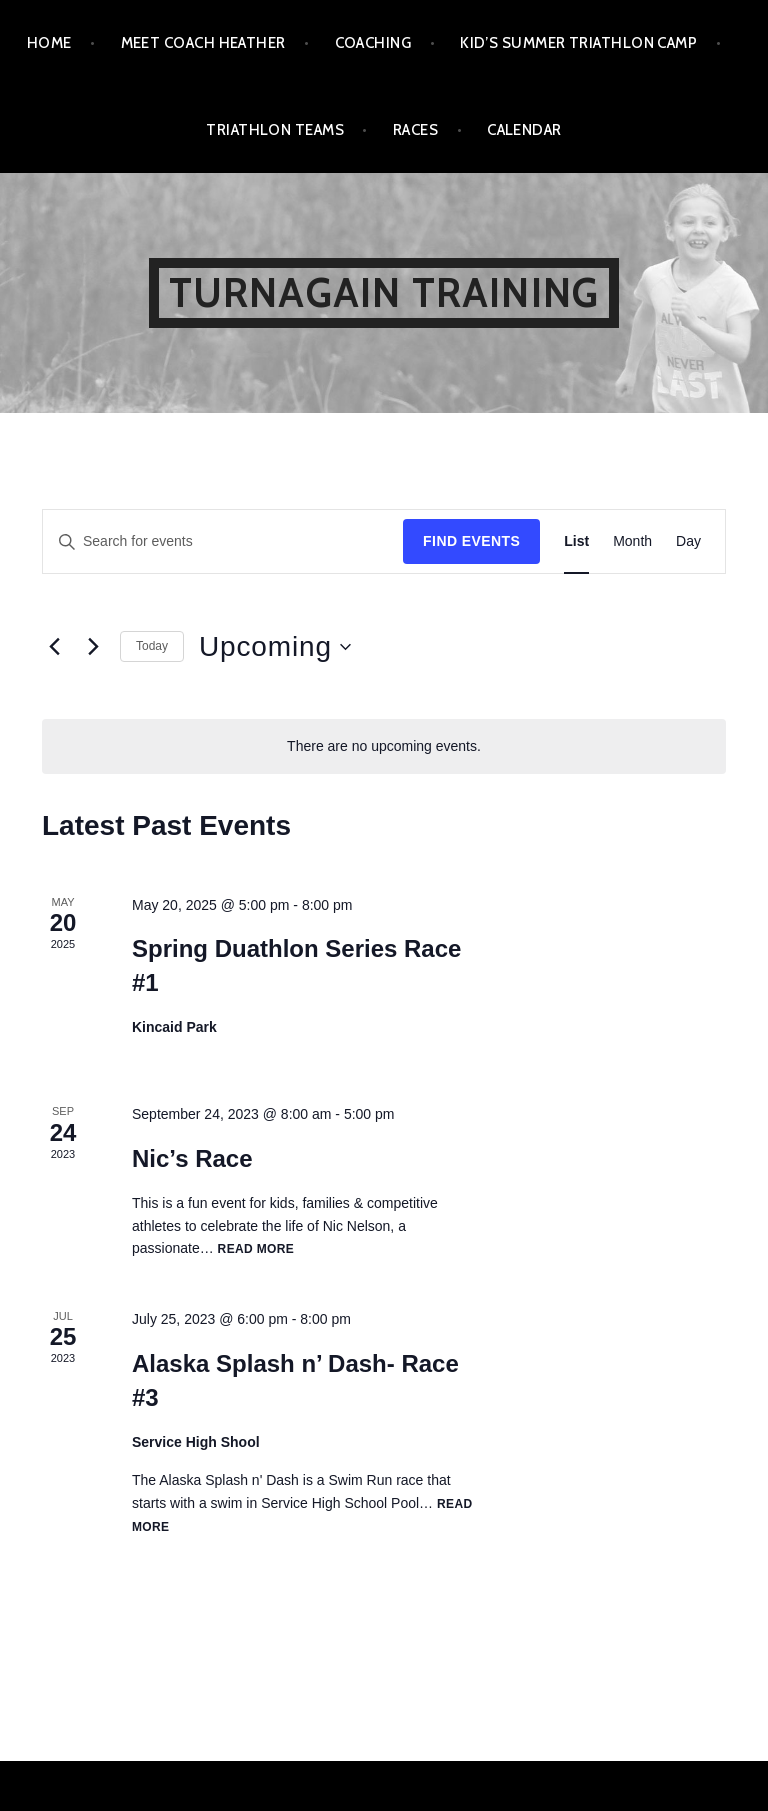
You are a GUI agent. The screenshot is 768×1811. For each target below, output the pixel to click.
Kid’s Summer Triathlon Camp (578, 43)
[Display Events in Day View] (688, 541)
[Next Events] (93, 647)
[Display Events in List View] (576, 541)
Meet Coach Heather (203, 43)
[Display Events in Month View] (632, 541)
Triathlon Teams (275, 130)
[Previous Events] (54, 647)
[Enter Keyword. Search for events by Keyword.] (223, 541)
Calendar (524, 130)
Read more (256, 1249)
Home (49, 43)
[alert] (384, 746)
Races (415, 130)
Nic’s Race (192, 1158)
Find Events (471, 541)
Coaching (373, 43)
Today (152, 646)
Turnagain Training (384, 292)
